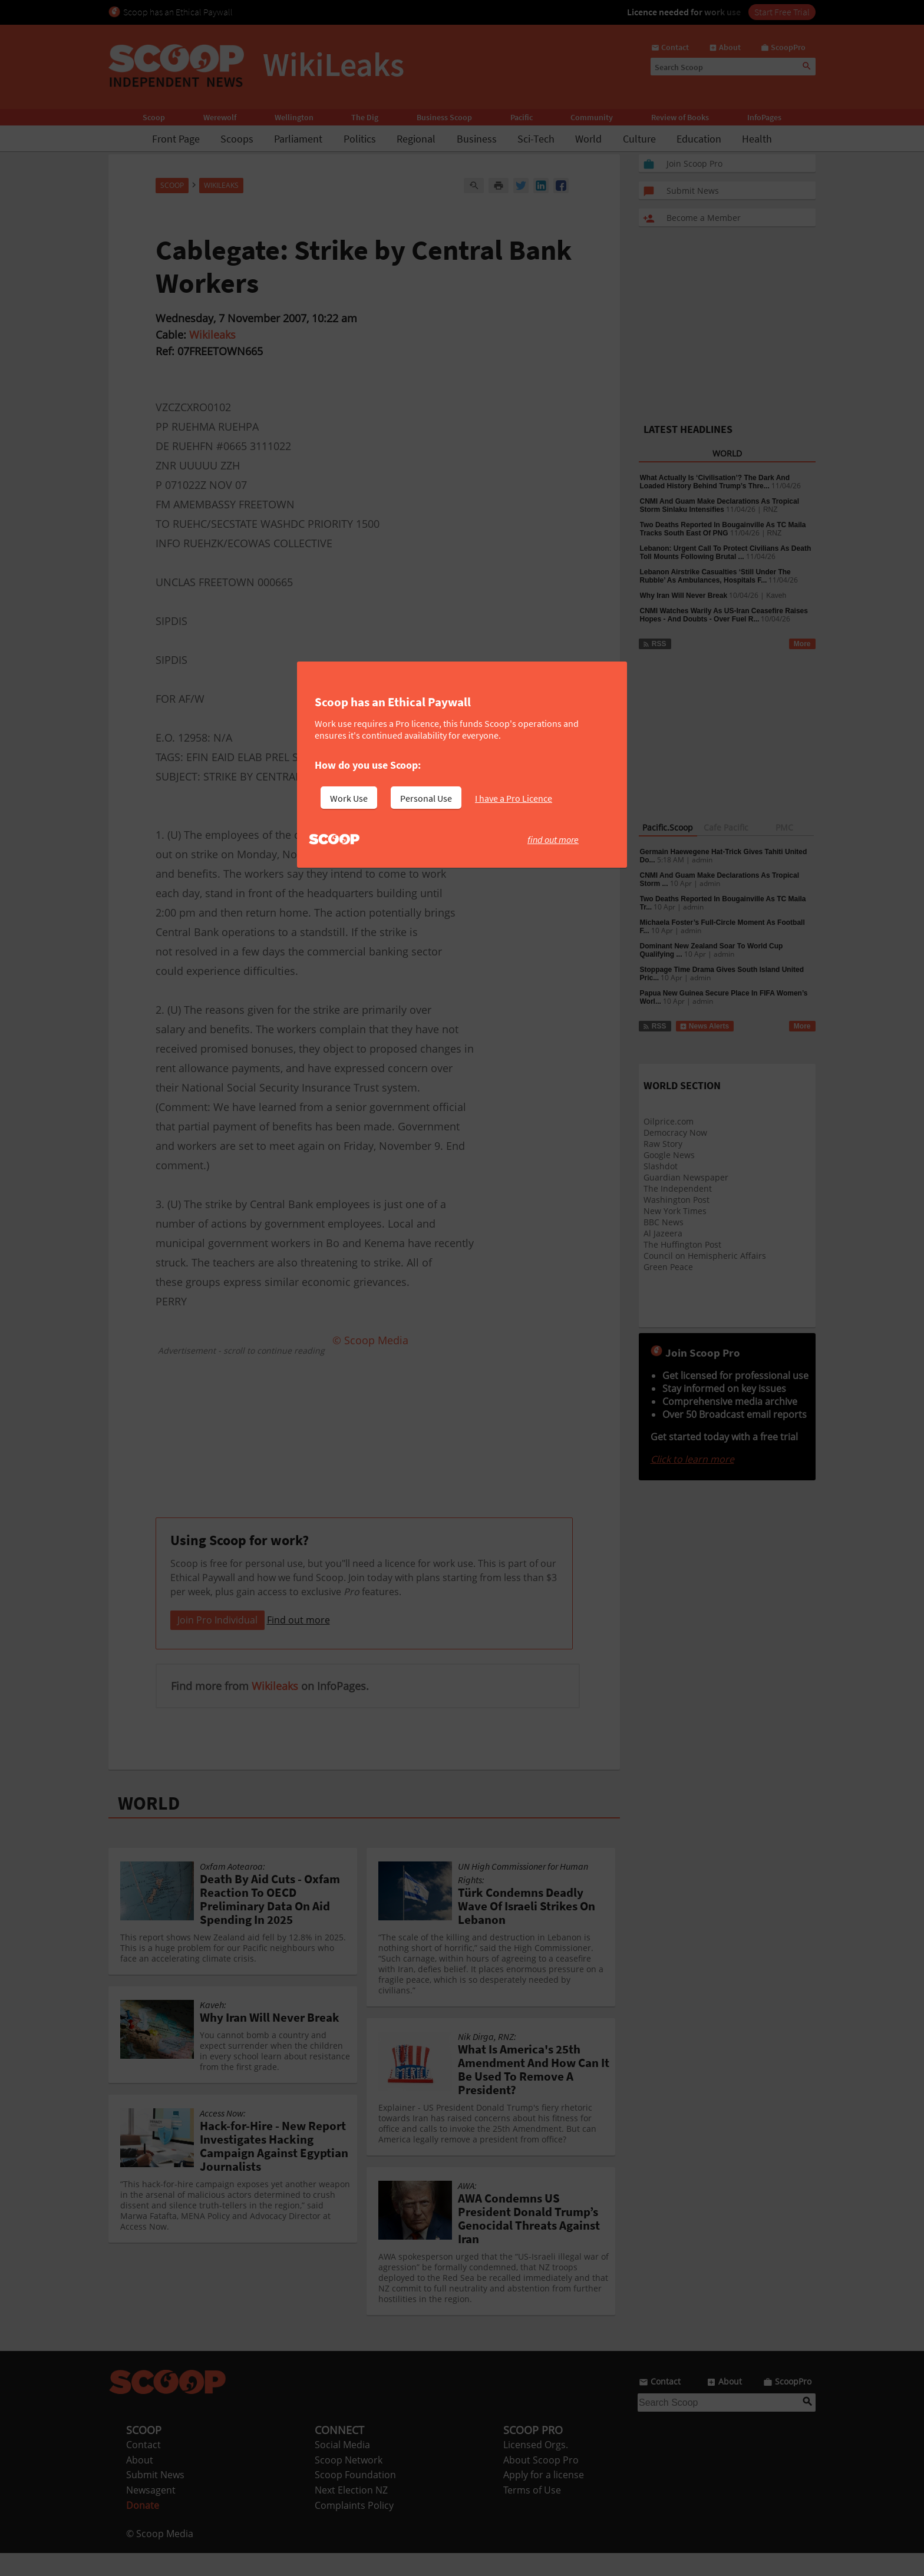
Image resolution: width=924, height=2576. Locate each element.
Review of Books (680, 117)
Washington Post (677, 1199)
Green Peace (668, 1266)
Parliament (298, 139)
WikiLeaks (221, 185)
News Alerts (704, 1026)
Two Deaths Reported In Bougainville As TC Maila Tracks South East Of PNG (723, 529)
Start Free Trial (782, 12)
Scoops (236, 139)
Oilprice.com (669, 1121)
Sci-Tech (536, 139)
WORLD (149, 1826)
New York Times (675, 1210)
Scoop (154, 117)
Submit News (155, 2497)
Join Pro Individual (217, 1642)
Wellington (294, 117)
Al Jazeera (663, 1233)
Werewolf (219, 117)
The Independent (678, 1188)
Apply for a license (543, 2497)
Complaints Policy (354, 2528)
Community (591, 117)
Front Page (176, 139)
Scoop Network (348, 2483)
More (802, 644)
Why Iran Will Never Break (684, 595)
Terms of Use (532, 2513)
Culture (639, 139)
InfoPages (764, 117)
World (588, 139)
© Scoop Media (159, 2556)
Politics (360, 139)
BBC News (664, 1222)
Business (477, 139)
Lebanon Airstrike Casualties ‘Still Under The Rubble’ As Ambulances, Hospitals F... (715, 576)
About (139, 2483)
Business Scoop (444, 117)
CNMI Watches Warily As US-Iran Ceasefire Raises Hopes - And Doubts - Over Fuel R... (724, 615)
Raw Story (663, 1143)
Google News (669, 1154)
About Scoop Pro (541, 2483)
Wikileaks (212, 335)
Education (698, 139)
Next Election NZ (351, 2513)
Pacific (521, 117)
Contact (143, 2467)
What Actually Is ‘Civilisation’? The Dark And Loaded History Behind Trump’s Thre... (715, 482)
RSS (654, 644)
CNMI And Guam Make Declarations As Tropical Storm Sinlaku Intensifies (720, 505)
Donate (142, 2528)
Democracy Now (675, 1132)
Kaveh (776, 595)
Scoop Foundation (355, 2497)
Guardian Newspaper (686, 1177)
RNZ (770, 509)
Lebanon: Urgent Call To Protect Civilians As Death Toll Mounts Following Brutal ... (725, 552)
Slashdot (661, 1166)
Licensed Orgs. (535, 2467)
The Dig (364, 117)
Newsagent (151, 2513)
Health (757, 139)
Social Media (342, 2467)
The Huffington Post (682, 1244)
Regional (416, 139)
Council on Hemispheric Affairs (705, 1255)
